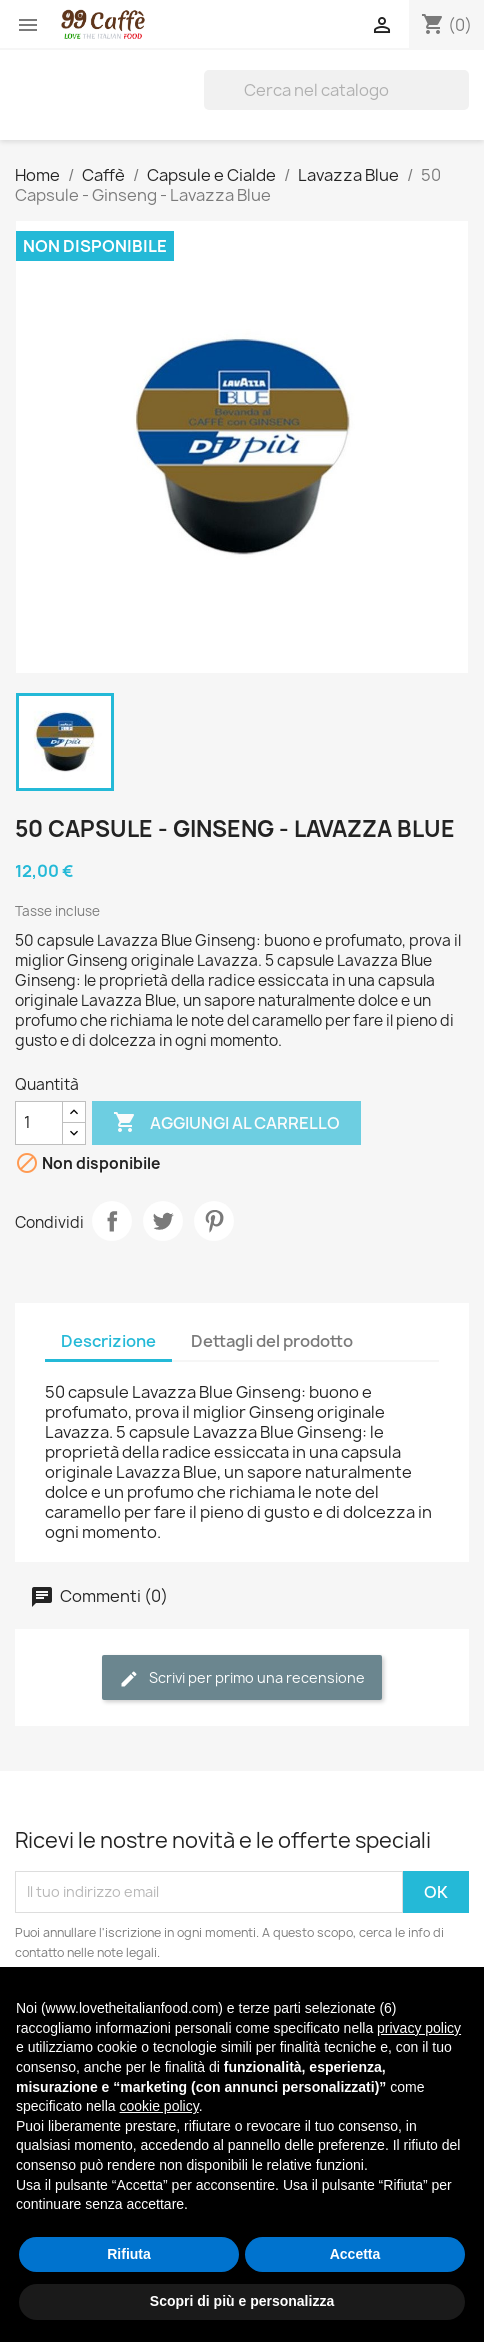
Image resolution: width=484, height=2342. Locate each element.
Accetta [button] (355, 2254)
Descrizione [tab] (108, 1341)
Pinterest (214, 1221)
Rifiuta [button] (129, 2254)
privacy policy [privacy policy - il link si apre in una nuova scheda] (419, 2028)
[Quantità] (39, 1123)
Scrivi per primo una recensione (242, 1678)
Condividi (112, 1221)
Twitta (163, 1221)
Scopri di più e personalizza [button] (242, 2301)
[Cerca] (336, 90)
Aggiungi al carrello (226, 1123)
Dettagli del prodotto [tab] (272, 1341)
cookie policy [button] (159, 2106)
